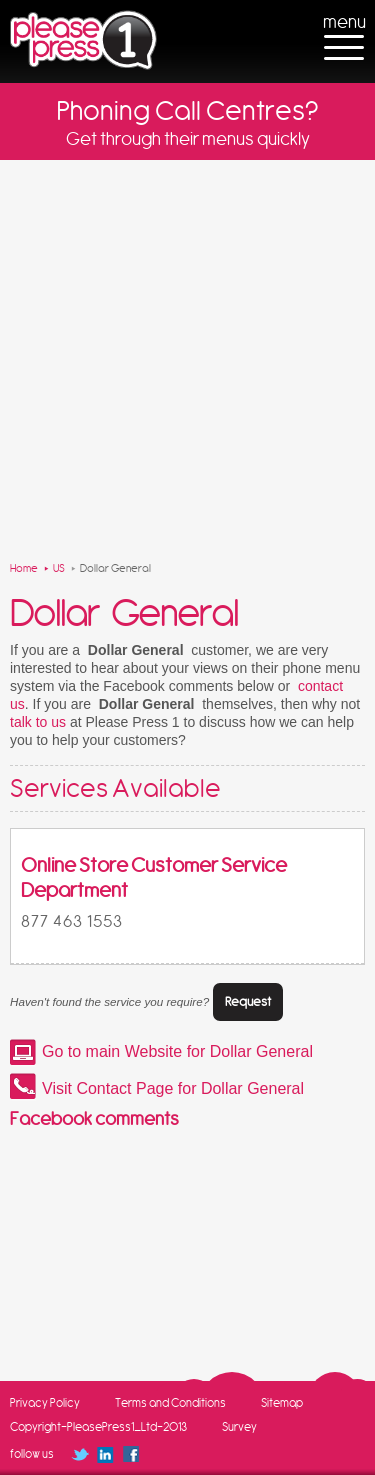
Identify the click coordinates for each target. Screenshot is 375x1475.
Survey (239, 1427)
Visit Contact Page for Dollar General (173, 1088)
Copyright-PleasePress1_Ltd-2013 (98, 1427)
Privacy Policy (45, 1403)
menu (344, 21)
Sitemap (282, 1403)
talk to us (38, 722)
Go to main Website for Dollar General (177, 1051)
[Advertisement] (187, 357)
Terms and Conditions (170, 1403)
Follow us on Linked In (105, 1454)
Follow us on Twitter (79, 1454)
